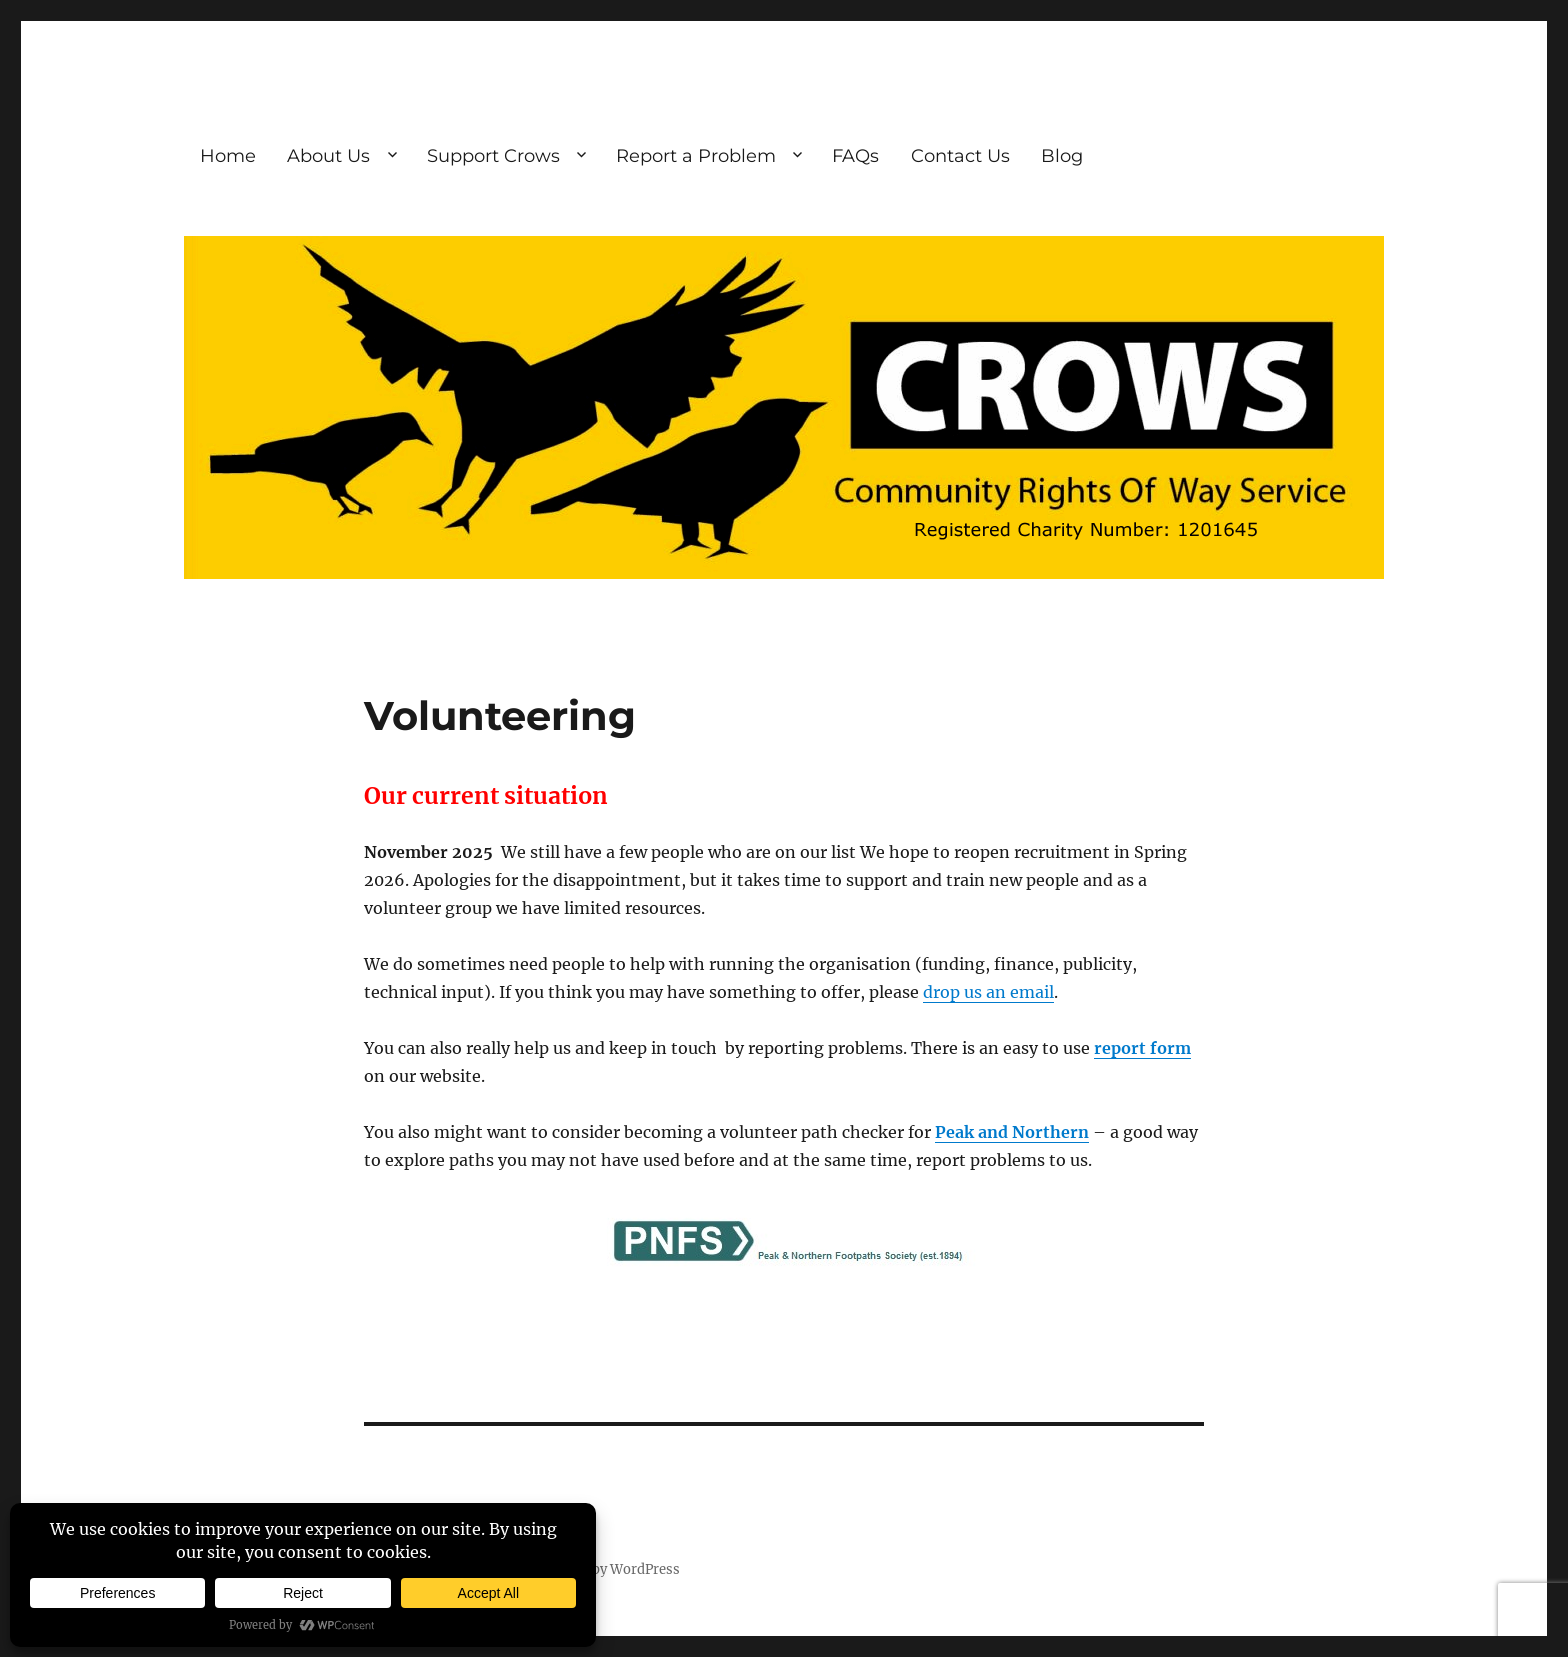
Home (228, 156)
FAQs (855, 156)
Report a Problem (696, 156)
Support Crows (493, 156)
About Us (328, 156)
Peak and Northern (1012, 1132)
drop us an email (988, 992)
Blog (1062, 156)
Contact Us (960, 156)
